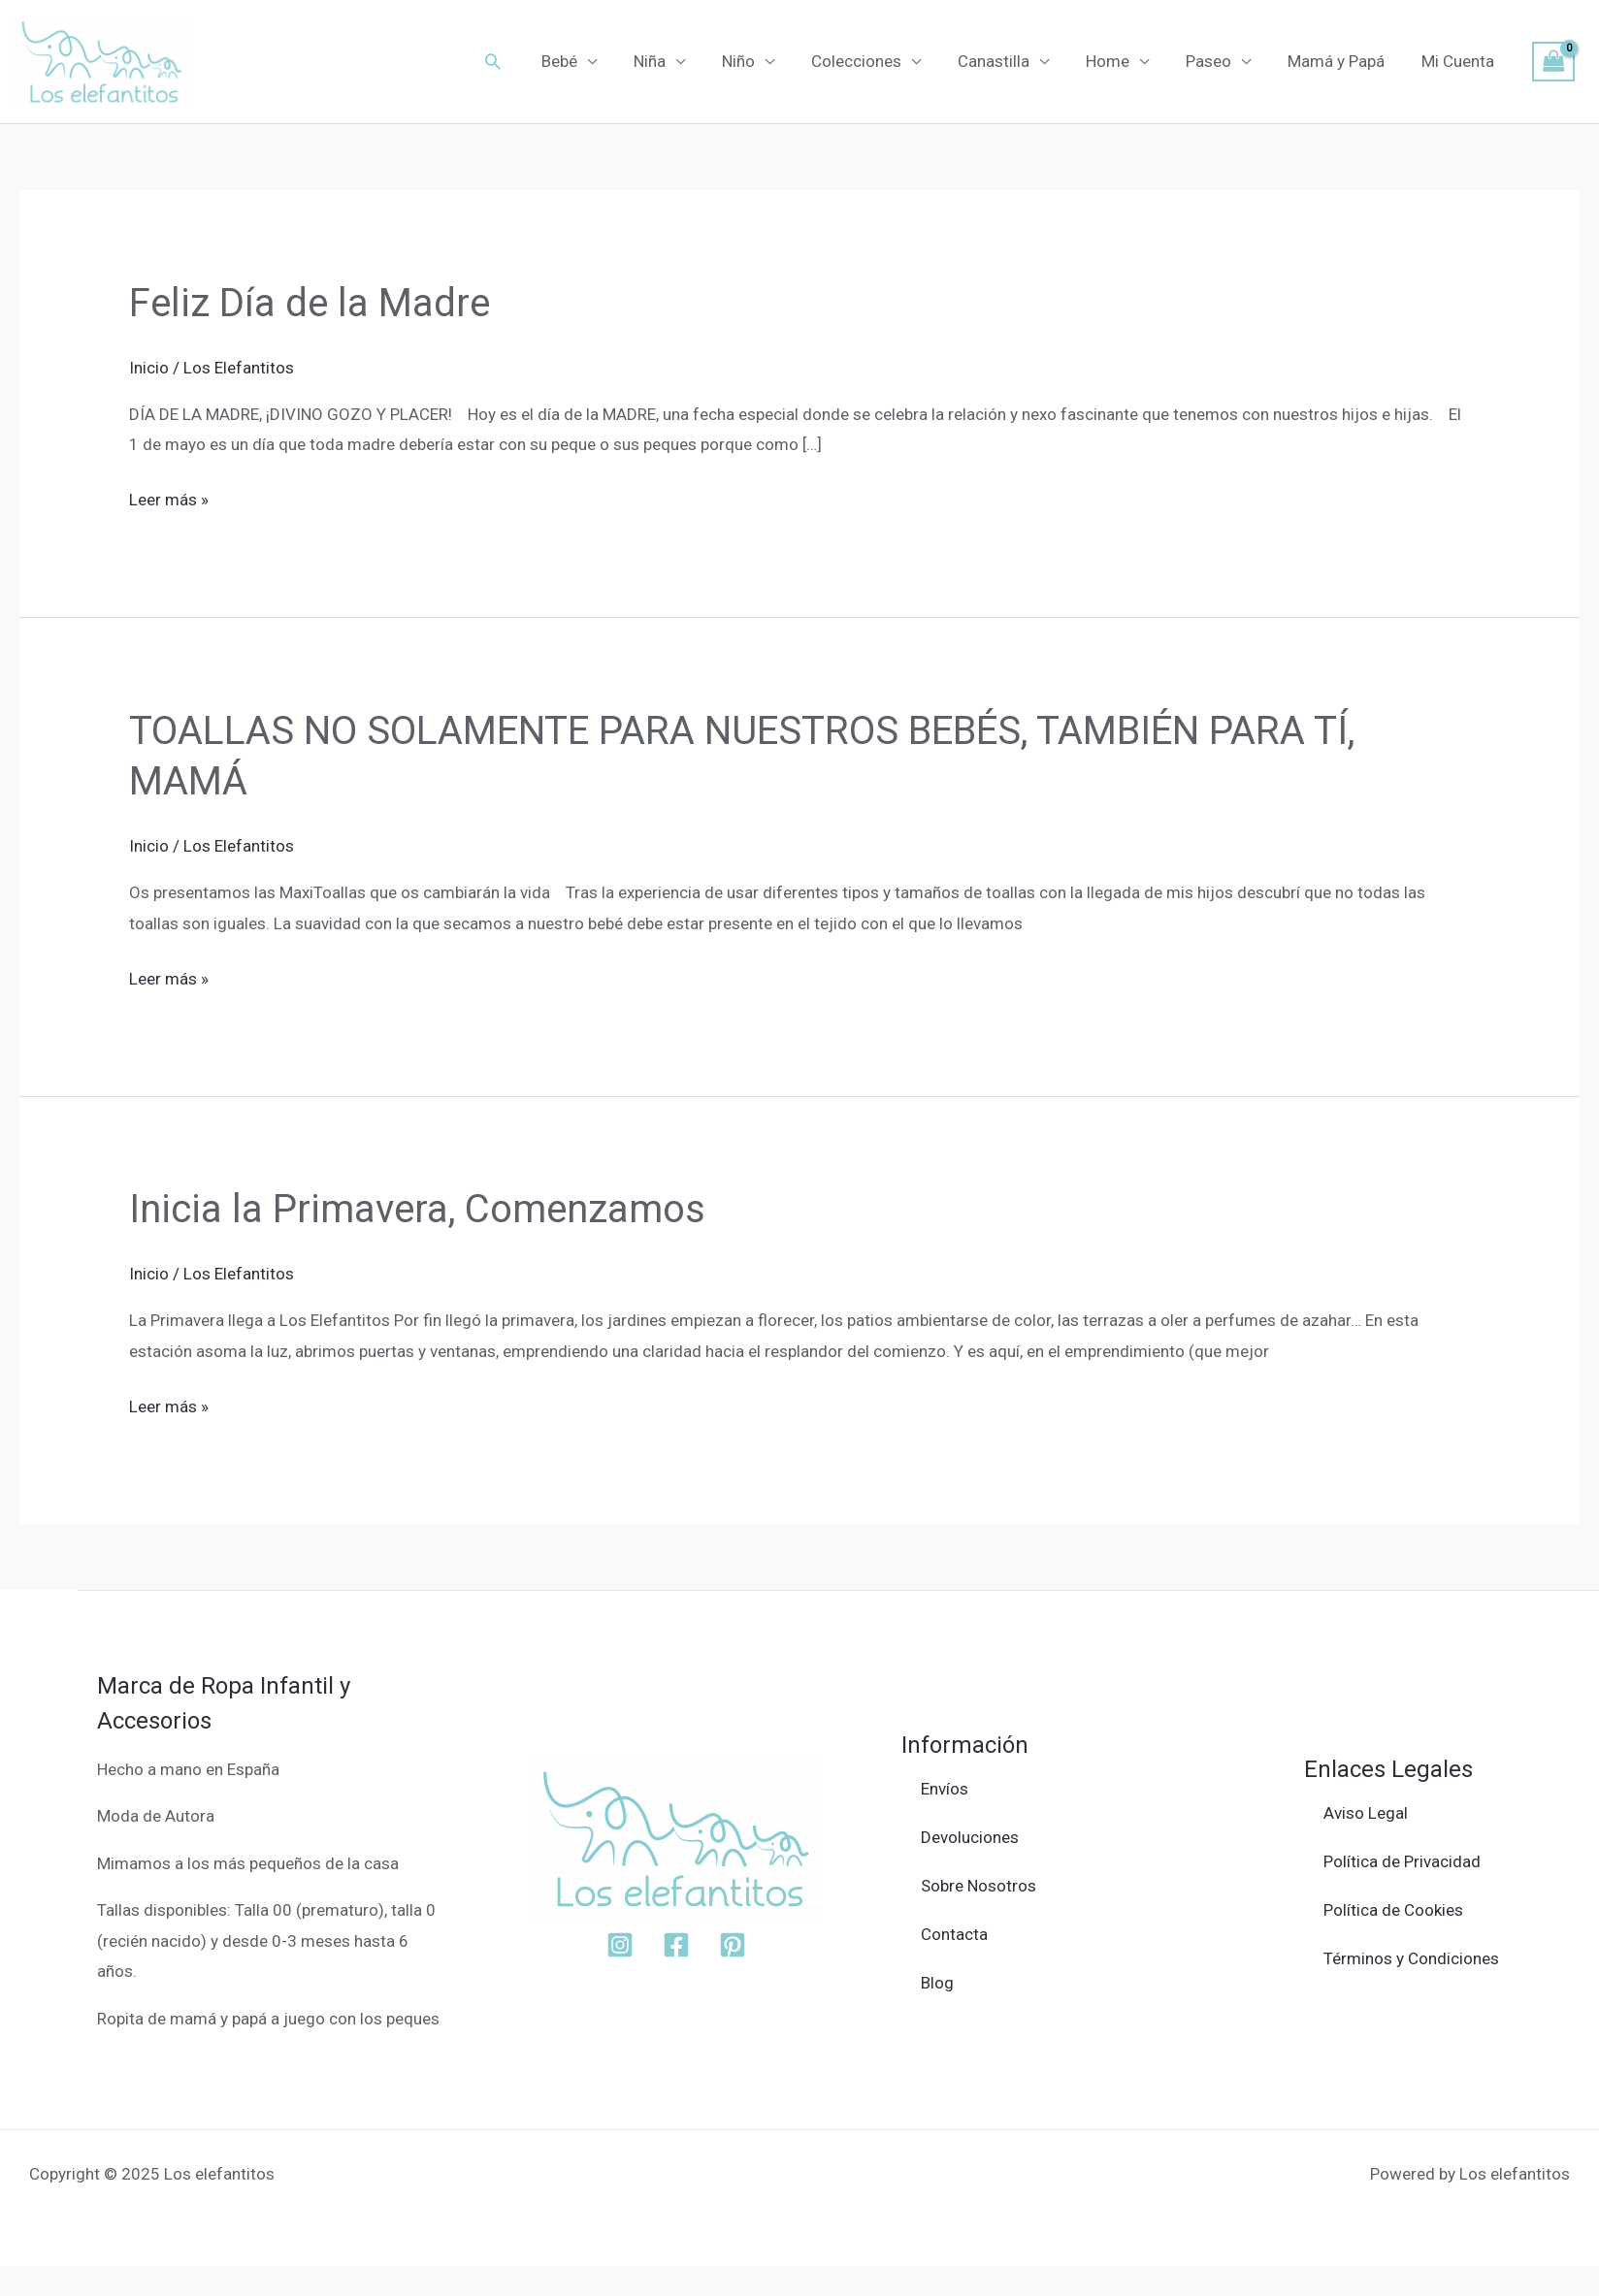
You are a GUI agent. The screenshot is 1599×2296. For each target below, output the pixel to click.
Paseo (1218, 61)
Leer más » (169, 497)
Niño (763, 61)
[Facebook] (676, 1944)
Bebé (592, 61)
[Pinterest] (732, 1944)
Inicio (149, 367)
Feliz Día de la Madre (309, 303)
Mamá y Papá (1341, 61)
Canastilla (1011, 61)
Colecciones (877, 61)
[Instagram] (620, 1944)
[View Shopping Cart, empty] (1553, 62)
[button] (527, 61)
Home (1121, 61)
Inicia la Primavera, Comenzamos (417, 1209)
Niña (679, 61)
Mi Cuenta (1459, 61)
